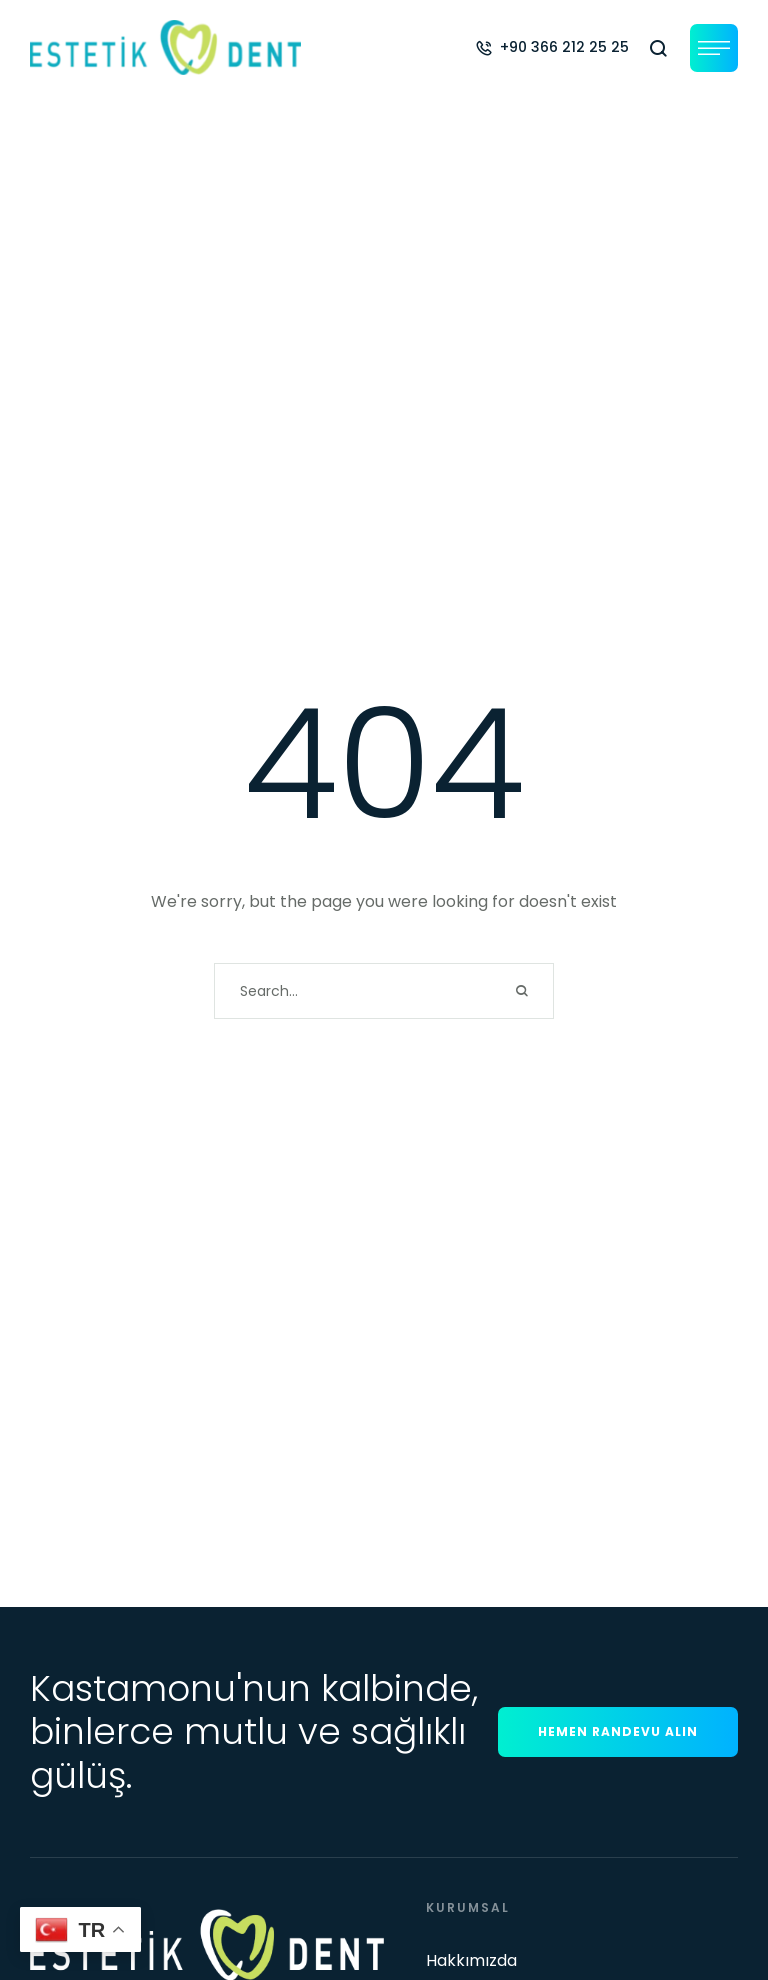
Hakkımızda (471, 1960)
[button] (552, 47)
